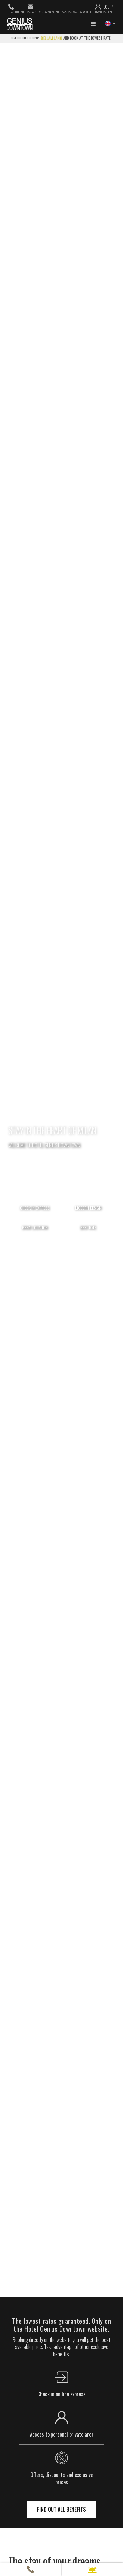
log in (108, 6)
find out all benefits (61, 2509)
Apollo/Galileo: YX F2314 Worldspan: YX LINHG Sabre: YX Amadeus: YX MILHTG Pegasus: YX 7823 (61, 12)
